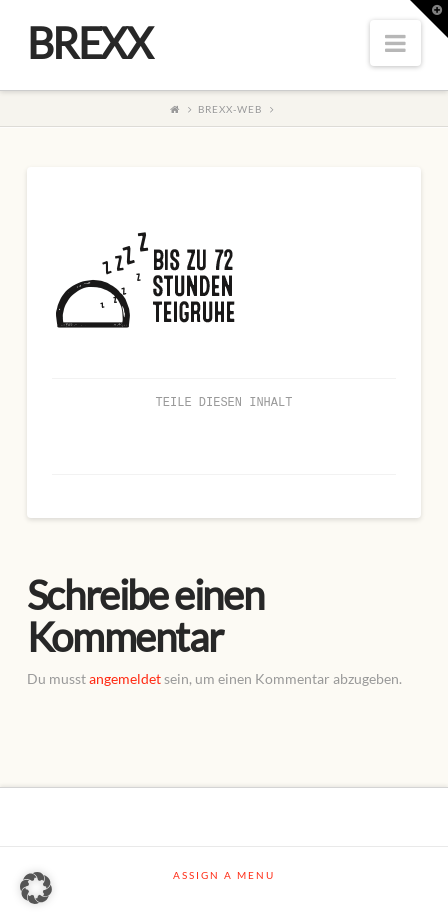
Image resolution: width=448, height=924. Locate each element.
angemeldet (125, 678)
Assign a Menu (224, 875)
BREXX (89, 43)
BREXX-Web (230, 109)
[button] (36, 888)
